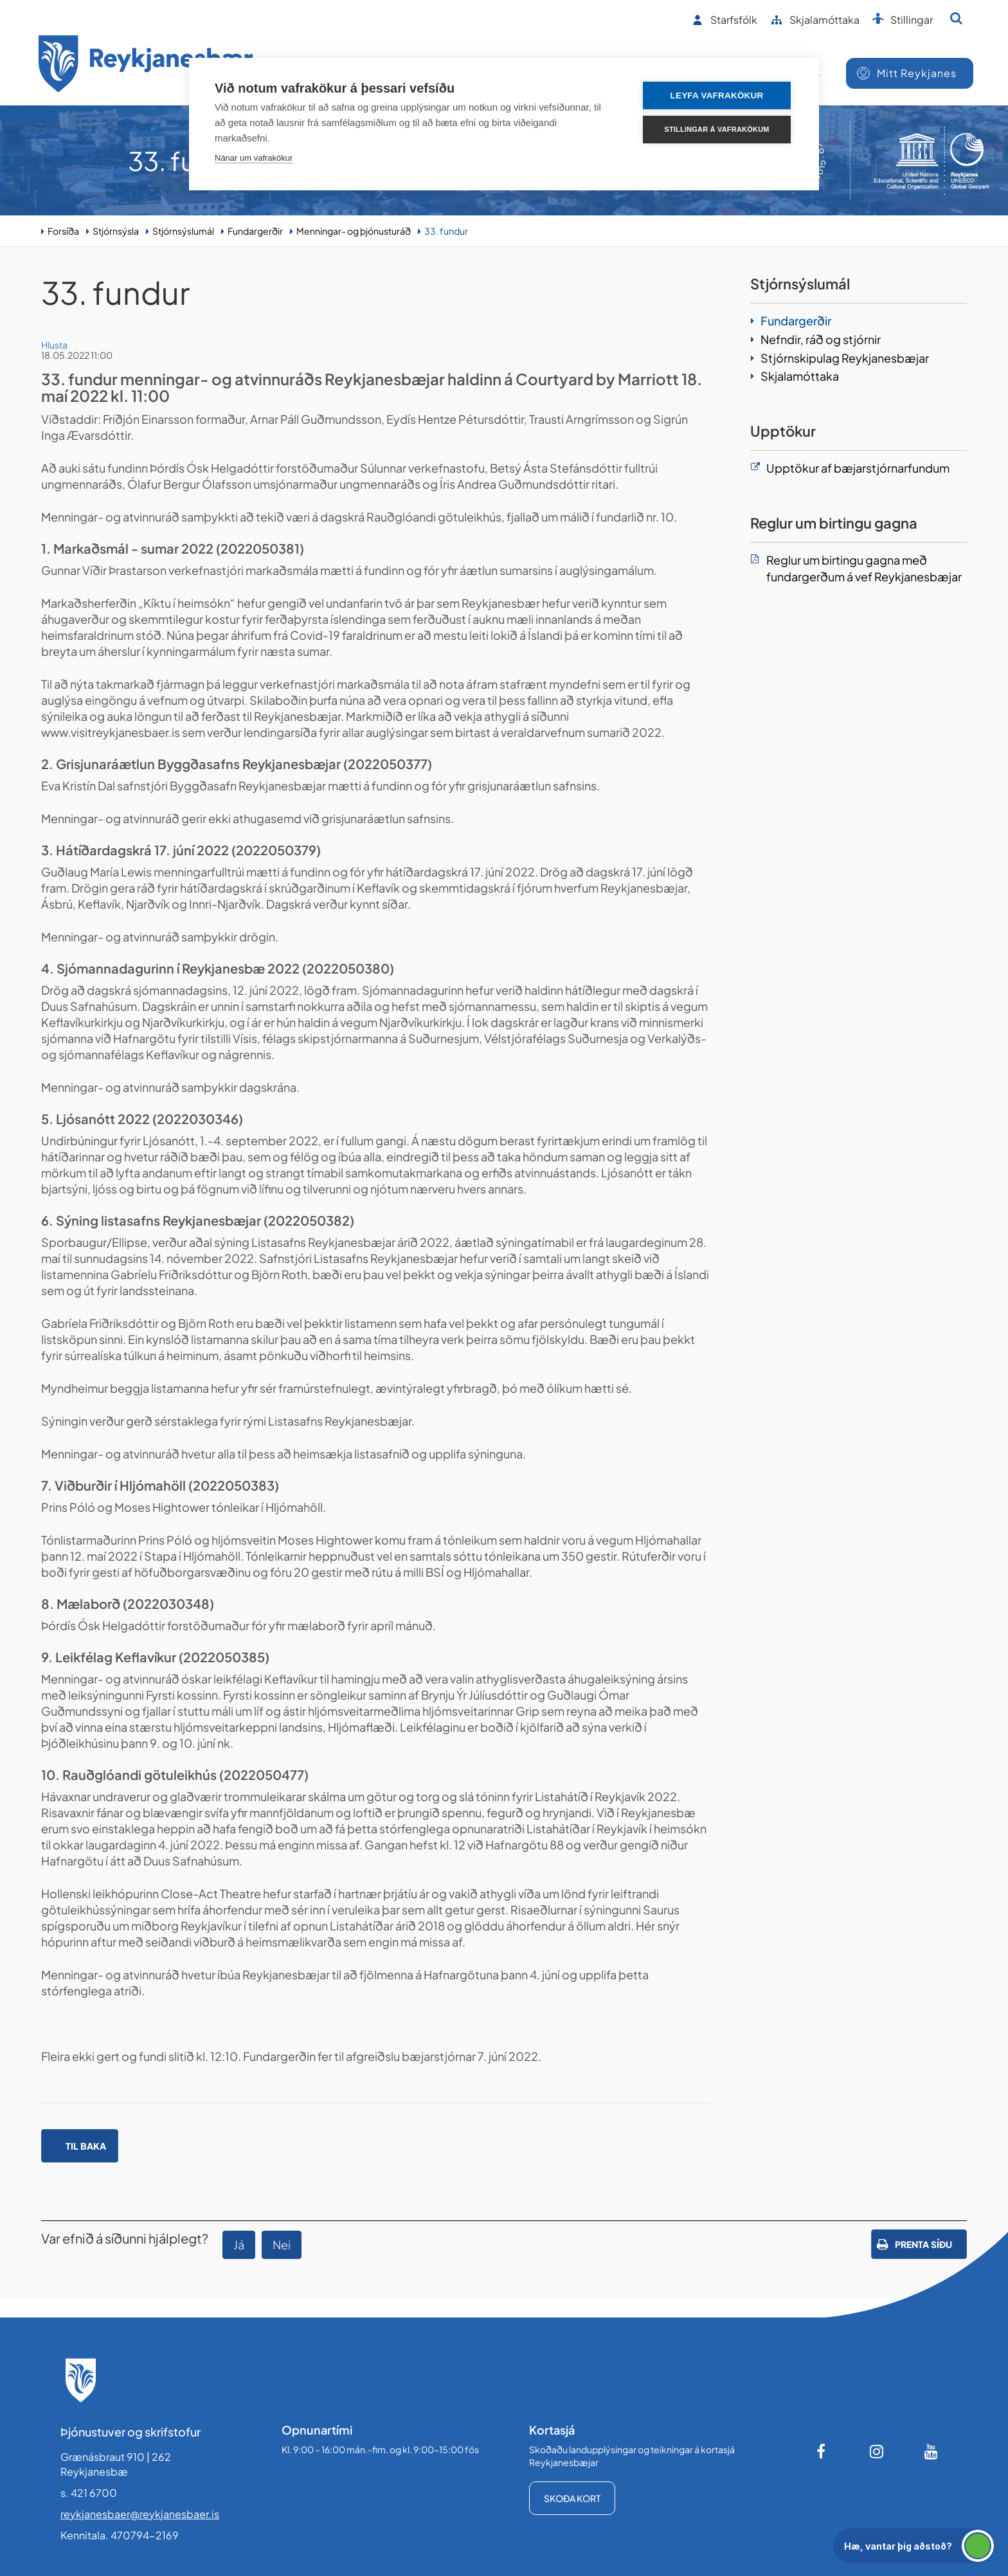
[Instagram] (877, 2451)
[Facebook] (822, 2451)
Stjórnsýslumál (183, 231)
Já (238, 2244)
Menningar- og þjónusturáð (353, 231)
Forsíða (63, 231)
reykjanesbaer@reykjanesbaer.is (139, 2514)
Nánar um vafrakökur (253, 158)
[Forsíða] (146, 66)
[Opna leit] (956, 18)
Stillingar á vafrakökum (716, 129)
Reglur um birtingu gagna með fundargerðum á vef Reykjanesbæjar (864, 568)
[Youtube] (931, 2451)
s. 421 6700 (88, 2492)
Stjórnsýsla (116, 231)
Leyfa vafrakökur (717, 95)
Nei (282, 2244)
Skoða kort (572, 2498)
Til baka (86, 2146)
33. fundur (446, 231)
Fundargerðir (255, 231)
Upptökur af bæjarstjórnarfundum (858, 467)
